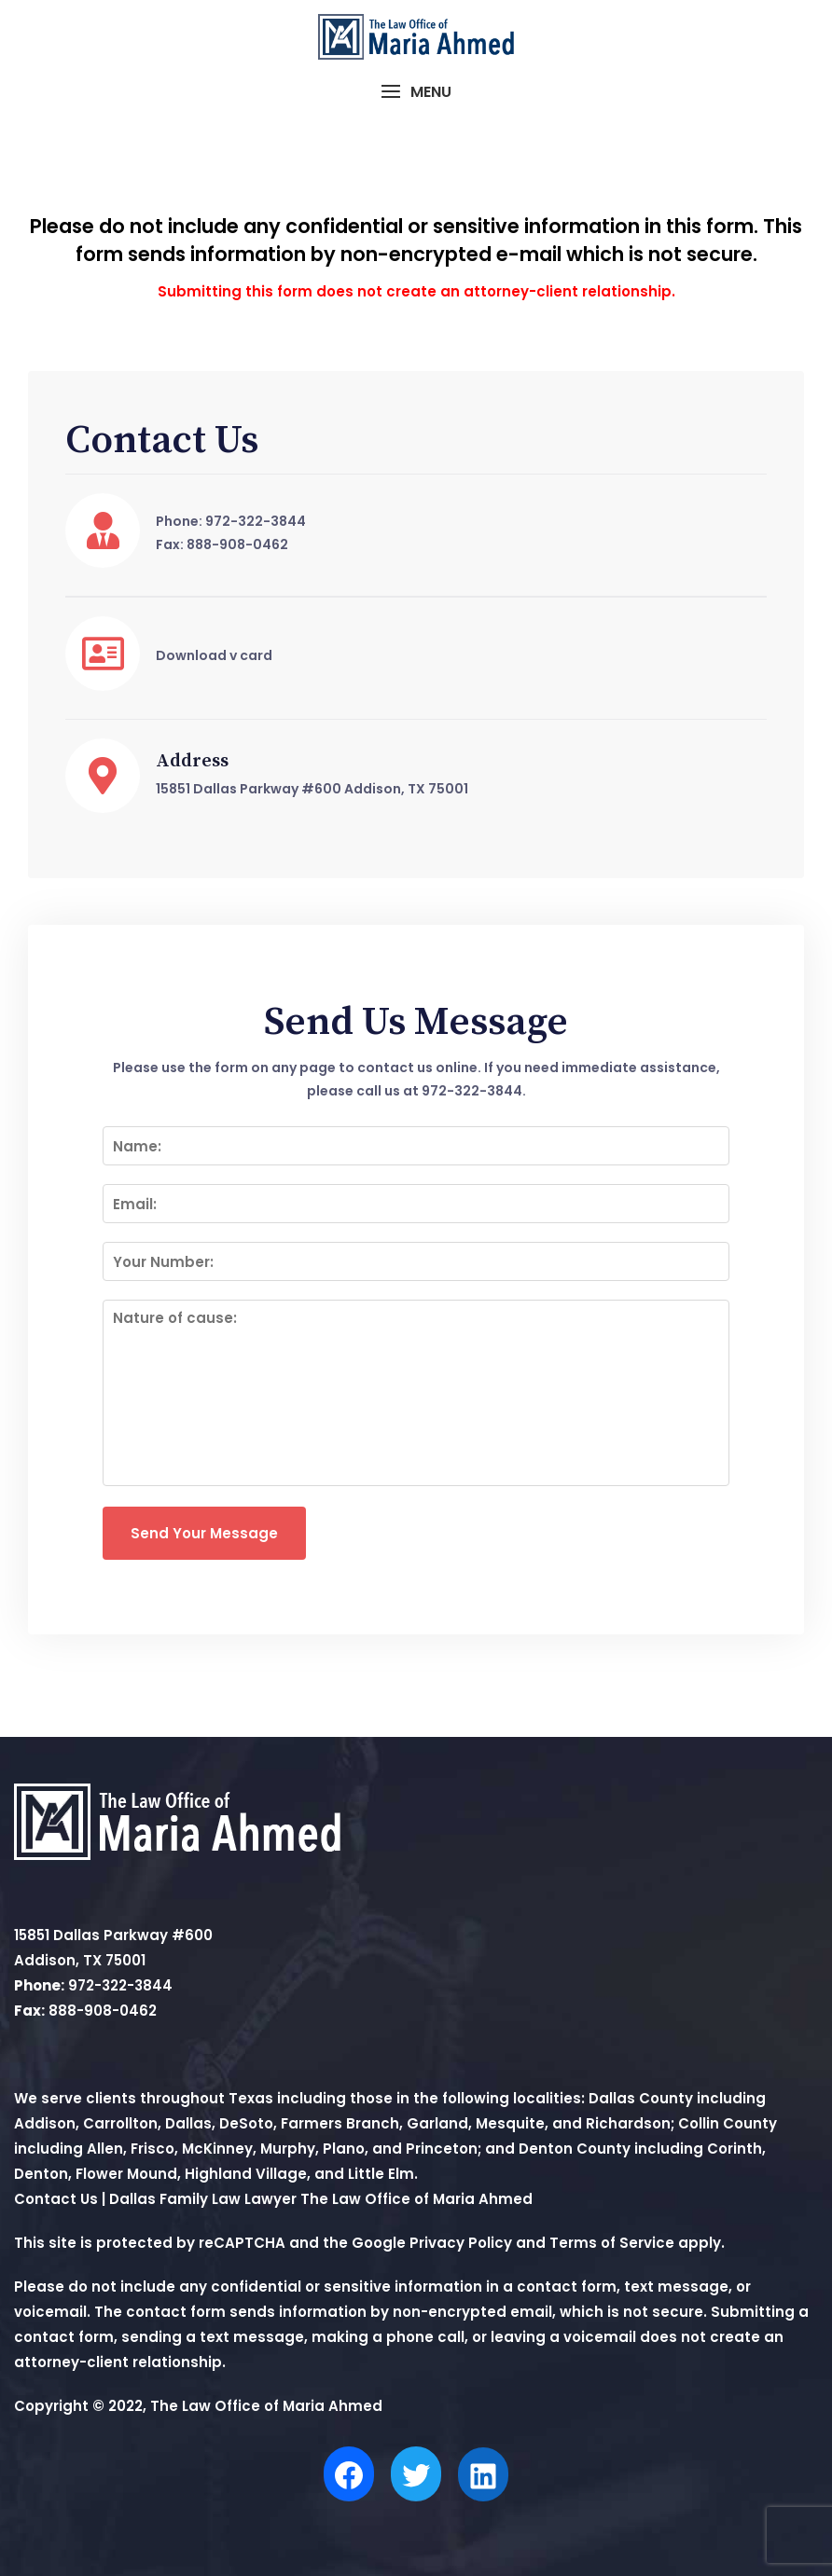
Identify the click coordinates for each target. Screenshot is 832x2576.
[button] (416, 92)
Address (192, 761)
